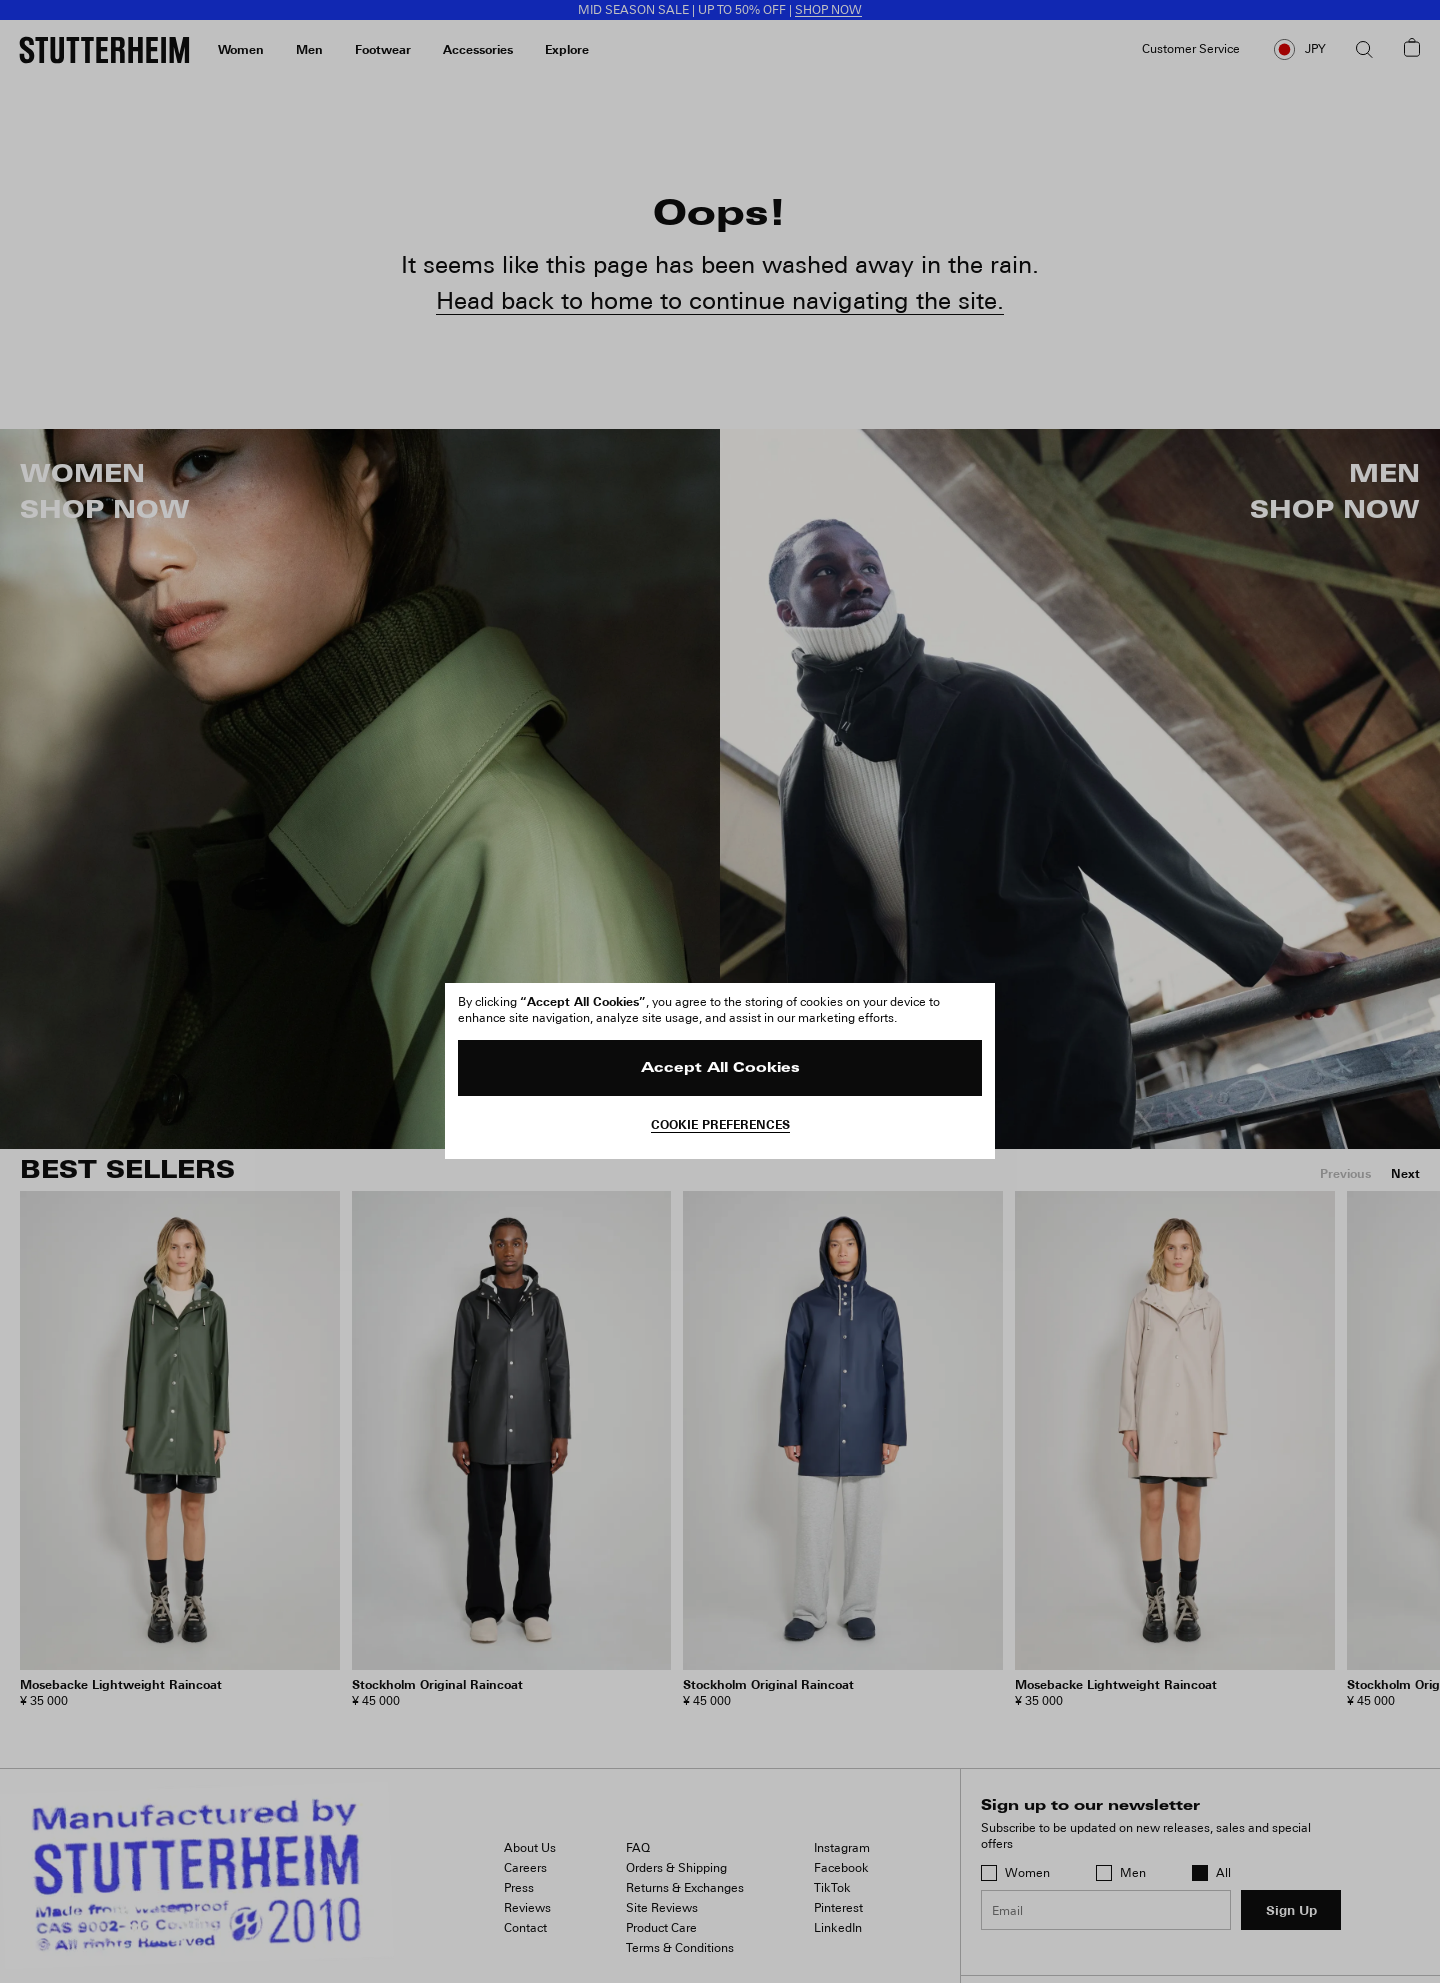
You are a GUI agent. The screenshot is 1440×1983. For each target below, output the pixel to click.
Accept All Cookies (720, 1068)
